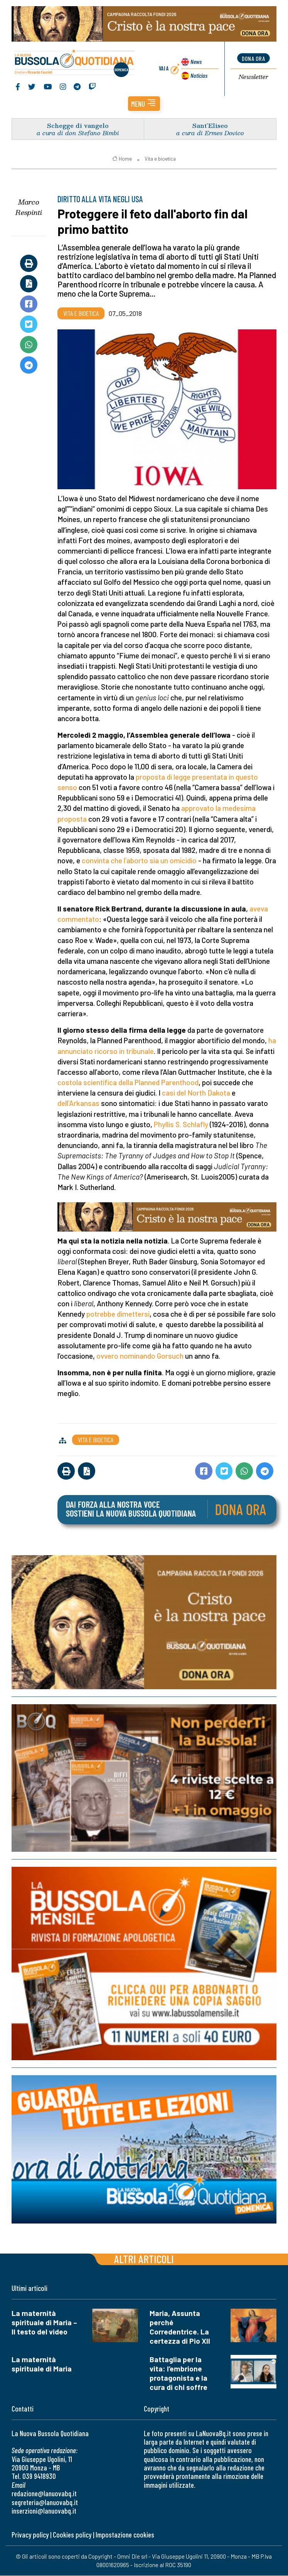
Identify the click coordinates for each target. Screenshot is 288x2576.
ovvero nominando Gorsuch (140, 1356)
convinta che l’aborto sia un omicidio (139, 860)
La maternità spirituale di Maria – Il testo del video (44, 2322)
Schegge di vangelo (78, 126)
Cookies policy (72, 2535)
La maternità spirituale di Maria (42, 2364)
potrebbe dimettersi (118, 1314)
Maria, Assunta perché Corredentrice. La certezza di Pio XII (180, 2327)
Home (122, 159)
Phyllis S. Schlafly (181, 1124)
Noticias (198, 75)
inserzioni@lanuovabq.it (44, 2511)
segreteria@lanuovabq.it (45, 2502)
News (195, 61)
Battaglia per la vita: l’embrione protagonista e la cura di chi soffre (178, 2373)
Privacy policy (30, 2535)
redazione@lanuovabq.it (44, 2493)
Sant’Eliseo (210, 126)
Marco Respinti (28, 207)
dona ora (253, 58)
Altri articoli (144, 2259)
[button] (144, 104)
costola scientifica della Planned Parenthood (128, 1082)
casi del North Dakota (196, 1093)
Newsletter (253, 77)
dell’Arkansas (78, 1103)
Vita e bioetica (160, 159)
